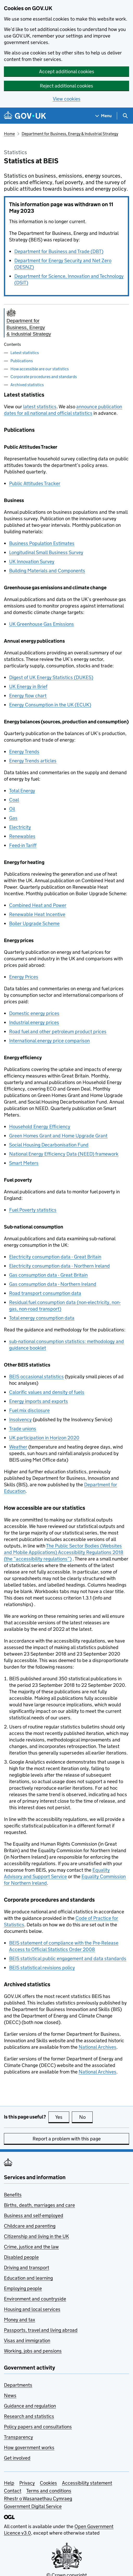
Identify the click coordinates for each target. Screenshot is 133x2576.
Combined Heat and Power (37, 905)
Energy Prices (23, 977)
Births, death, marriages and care (39, 2205)
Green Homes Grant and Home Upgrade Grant (58, 1136)
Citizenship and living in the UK (36, 2236)
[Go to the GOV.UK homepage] (25, 116)
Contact (12, 2491)
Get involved (17, 2458)
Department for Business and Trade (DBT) (58, 251)
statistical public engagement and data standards (67, 1958)
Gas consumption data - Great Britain (48, 1275)
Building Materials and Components (47, 571)
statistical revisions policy (42, 1968)
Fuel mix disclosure (29, 1410)
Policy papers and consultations (38, 2427)
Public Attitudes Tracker (34, 483)
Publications (21, 360)
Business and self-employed (33, 2215)
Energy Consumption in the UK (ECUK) (50, 705)
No (86, 2117)
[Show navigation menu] (103, 116)
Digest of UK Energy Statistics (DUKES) (51, 677)
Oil (12, 809)
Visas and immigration (27, 2340)
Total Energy (22, 791)
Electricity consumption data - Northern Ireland (59, 1266)
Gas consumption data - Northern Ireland (52, 1284)
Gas (13, 818)
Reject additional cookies (66, 86)
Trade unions (22, 1429)
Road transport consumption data (45, 1293)
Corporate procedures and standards (43, 376)
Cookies (48, 2483)
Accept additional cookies (66, 71)
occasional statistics (36, 1377)
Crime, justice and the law (31, 2247)
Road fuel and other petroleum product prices (57, 1032)
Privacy (27, 2483)
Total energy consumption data (41, 1318)
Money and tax (19, 2320)
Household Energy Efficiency (39, 1127)
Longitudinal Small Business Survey (46, 552)
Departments (18, 2385)
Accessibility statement (87, 2483)
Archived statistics (27, 384)
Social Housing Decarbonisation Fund (48, 1145)
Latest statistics (24, 352)
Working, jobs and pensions (33, 2351)
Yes (62, 2117)
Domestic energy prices (34, 1013)
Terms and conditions (48, 2491)
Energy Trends (24, 752)
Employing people (23, 2288)
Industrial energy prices (34, 1022)
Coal (14, 800)
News (10, 2395)
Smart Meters (24, 1163)
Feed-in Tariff (22, 845)
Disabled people (21, 2257)
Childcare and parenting (29, 2226)
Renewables (22, 836)
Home (9, 133)
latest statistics (39, 407)
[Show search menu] (125, 116)
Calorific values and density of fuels (46, 1392)
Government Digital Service (33, 2506)
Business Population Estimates (41, 543)
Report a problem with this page (67, 2139)
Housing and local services (32, 2309)
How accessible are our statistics (39, 368)
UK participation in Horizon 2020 (44, 1438)
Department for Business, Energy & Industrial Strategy (70, 133)
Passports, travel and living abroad (41, 2330)
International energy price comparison (49, 1041)
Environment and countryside (35, 2299)
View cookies (66, 98)
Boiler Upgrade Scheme (34, 923)
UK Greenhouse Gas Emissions (41, 624)
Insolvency (20, 1419)
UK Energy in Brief (28, 687)
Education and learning (28, 2278)
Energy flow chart (28, 696)
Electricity (20, 827)
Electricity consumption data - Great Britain (55, 1257)
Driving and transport (26, 2268)
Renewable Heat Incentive (37, 914)
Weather (18, 1447)
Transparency (18, 2437)
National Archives (97, 2047)
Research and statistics (29, 2416)
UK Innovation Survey (31, 562)
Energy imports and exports (38, 1401)
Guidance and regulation (30, 2406)
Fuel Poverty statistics (32, 1210)
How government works (29, 2447)
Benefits (13, 2195)
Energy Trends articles (32, 761)
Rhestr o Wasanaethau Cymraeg (38, 2499)
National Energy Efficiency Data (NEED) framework (63, 1154)
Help (9, 2483)
